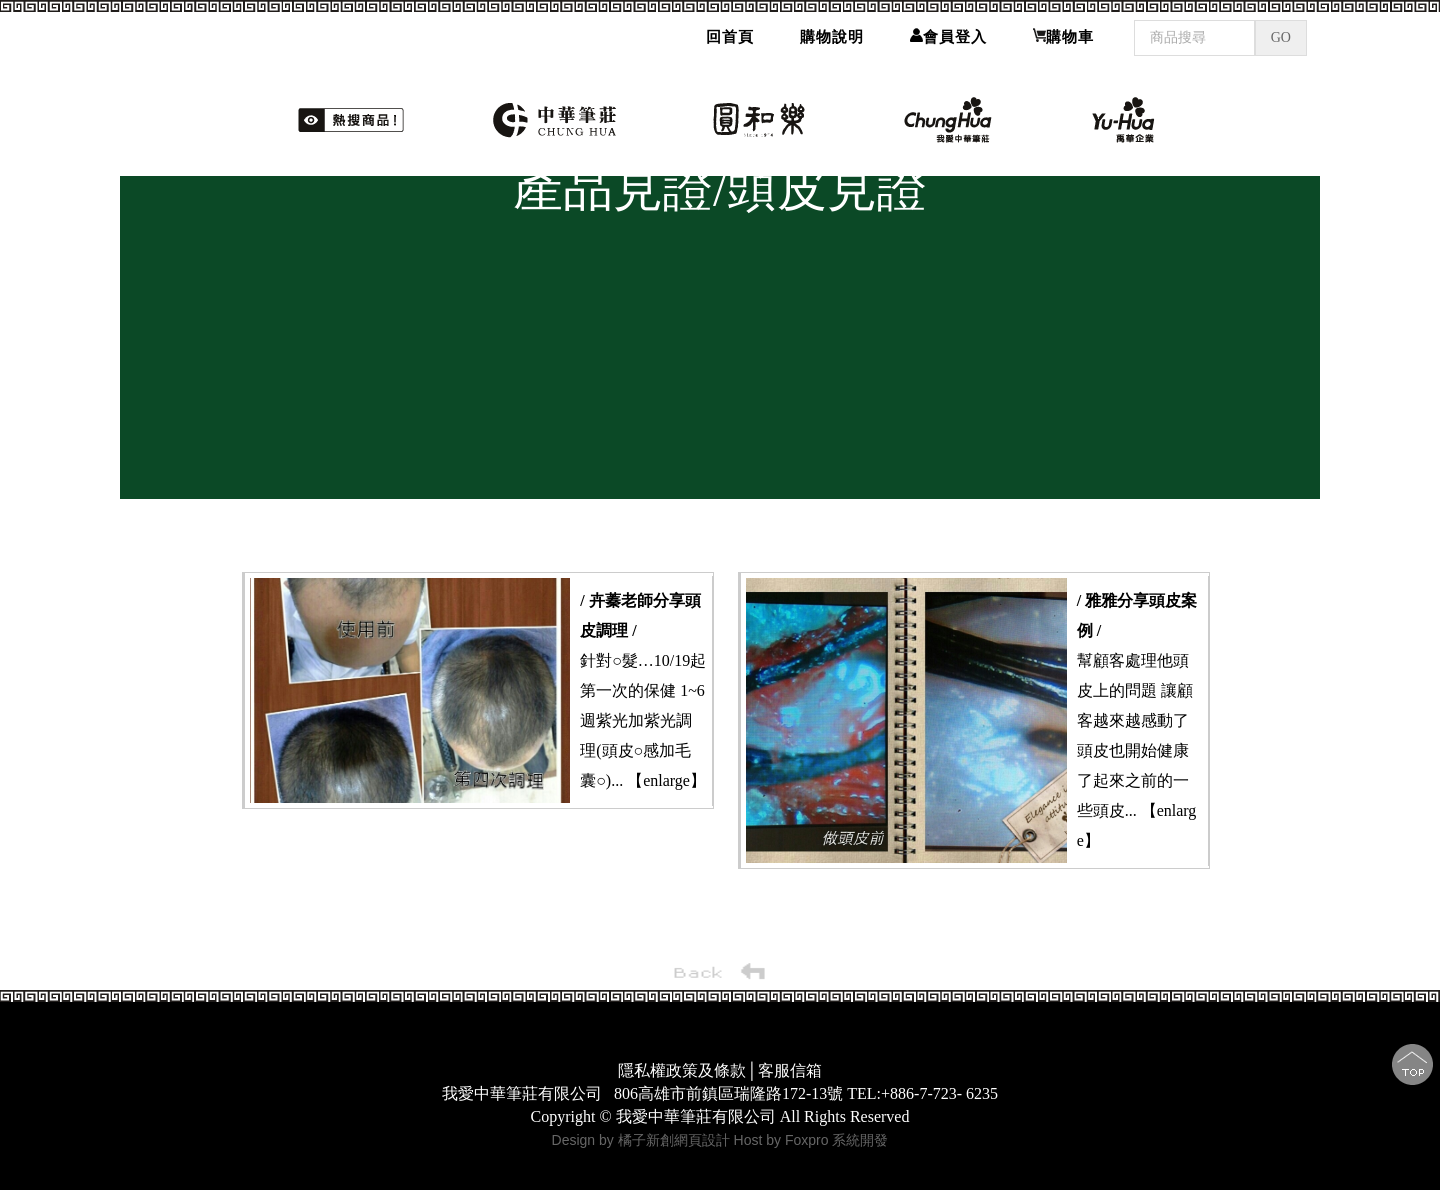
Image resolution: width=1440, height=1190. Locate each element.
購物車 (1063, 36)
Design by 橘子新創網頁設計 (643, 1140)
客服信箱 (790, 1070)
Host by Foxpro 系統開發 (811, 1140)
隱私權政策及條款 (682, 1070)
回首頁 (730, 37)
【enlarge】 (666, 780)
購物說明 (832, 37)
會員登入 (948, 36)
